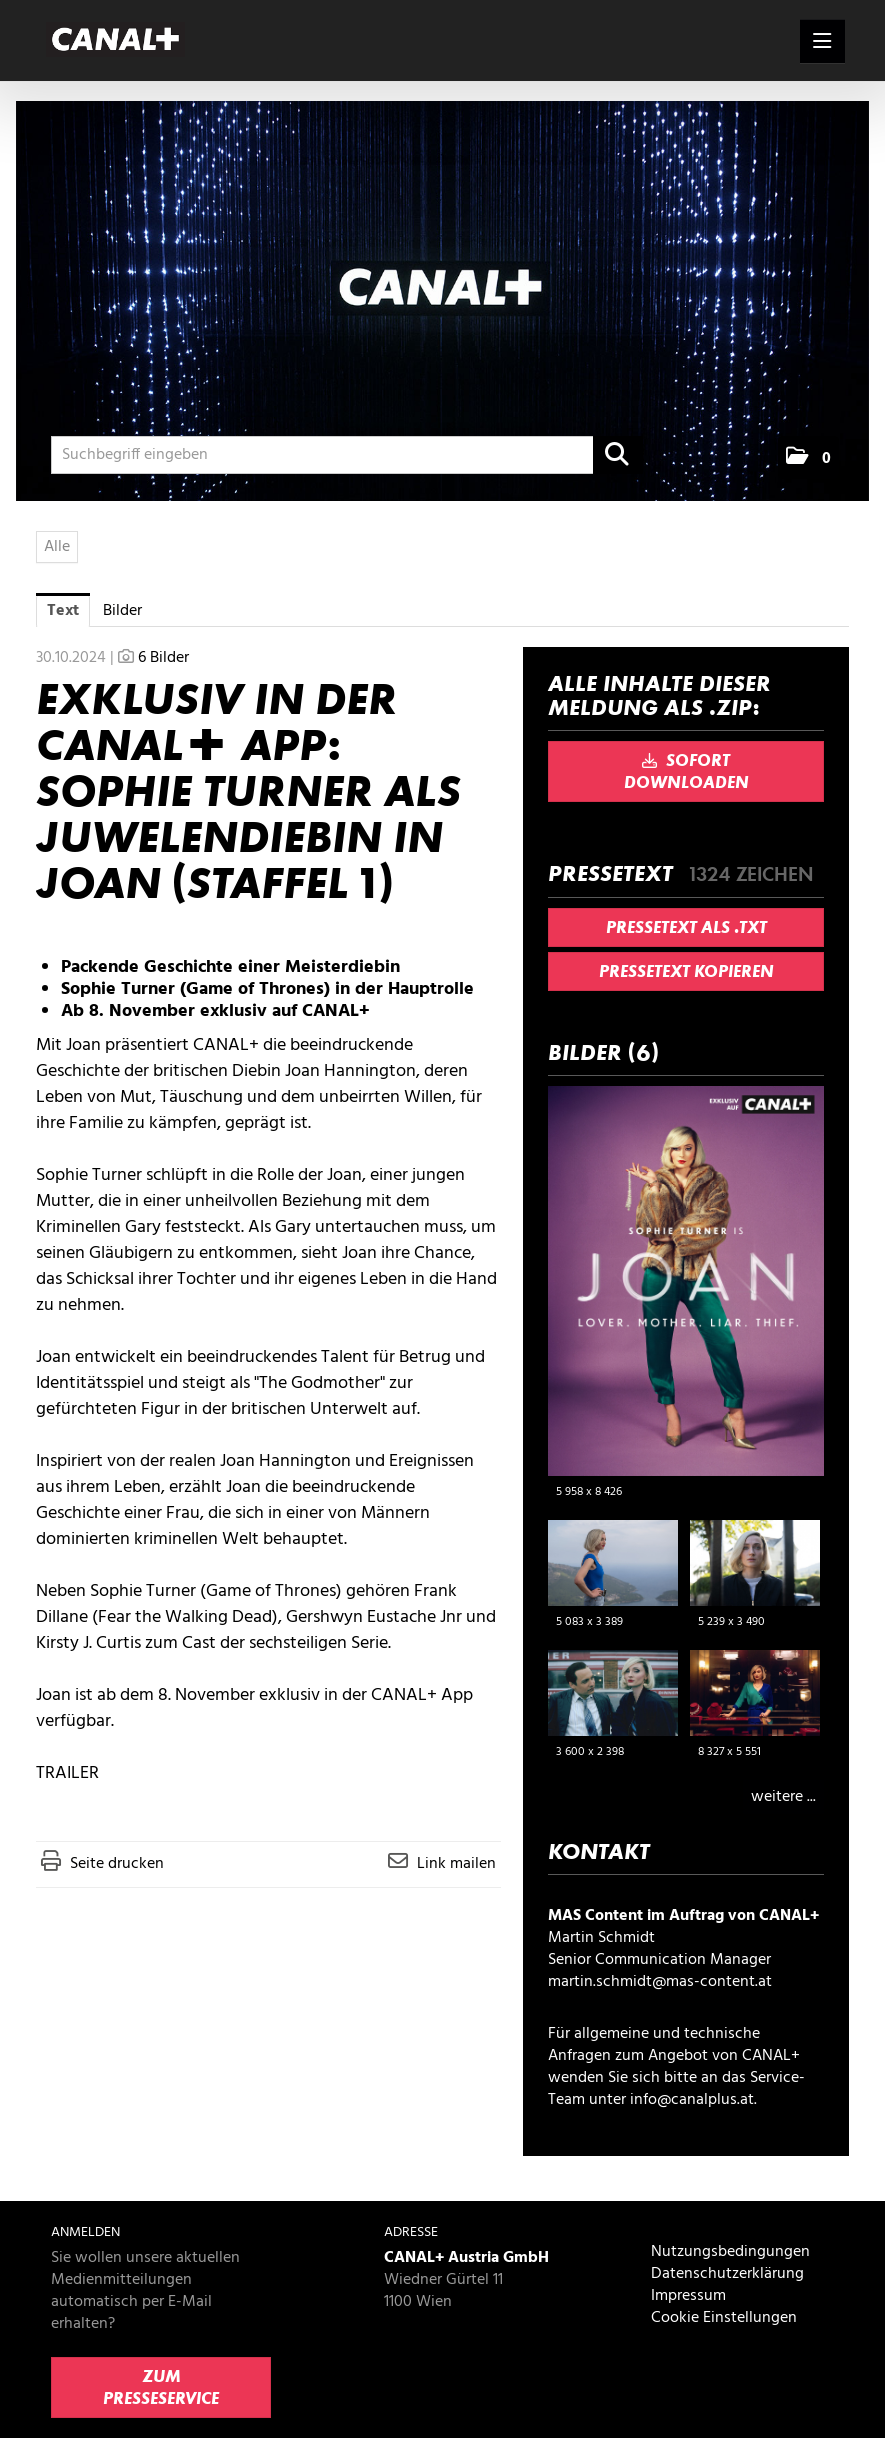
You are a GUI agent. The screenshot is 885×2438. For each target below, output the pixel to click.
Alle (57, 547)
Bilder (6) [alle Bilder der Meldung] (603, 1052)
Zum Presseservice (161, 2388)
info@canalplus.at (692, 2100)
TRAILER (67, 1773)
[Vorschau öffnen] (686, 1281)
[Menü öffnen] (822, 41)
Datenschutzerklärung (727, 2274)
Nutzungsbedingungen (730, 2252)
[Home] (120, 40)
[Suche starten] (618, 455)
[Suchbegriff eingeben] (347, 455)
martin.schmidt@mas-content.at (660, 1982)
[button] (808, 457)
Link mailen (456, 1864)
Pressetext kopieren (686, 972)
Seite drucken (117, 1864)
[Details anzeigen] (803, 1495)
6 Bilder (163, 658)
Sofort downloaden (686, 772)
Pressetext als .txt (686, 928)
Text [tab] (63, 611)
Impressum (688, 2296)
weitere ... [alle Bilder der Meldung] (783, 1797)
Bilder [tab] (122, 611)
